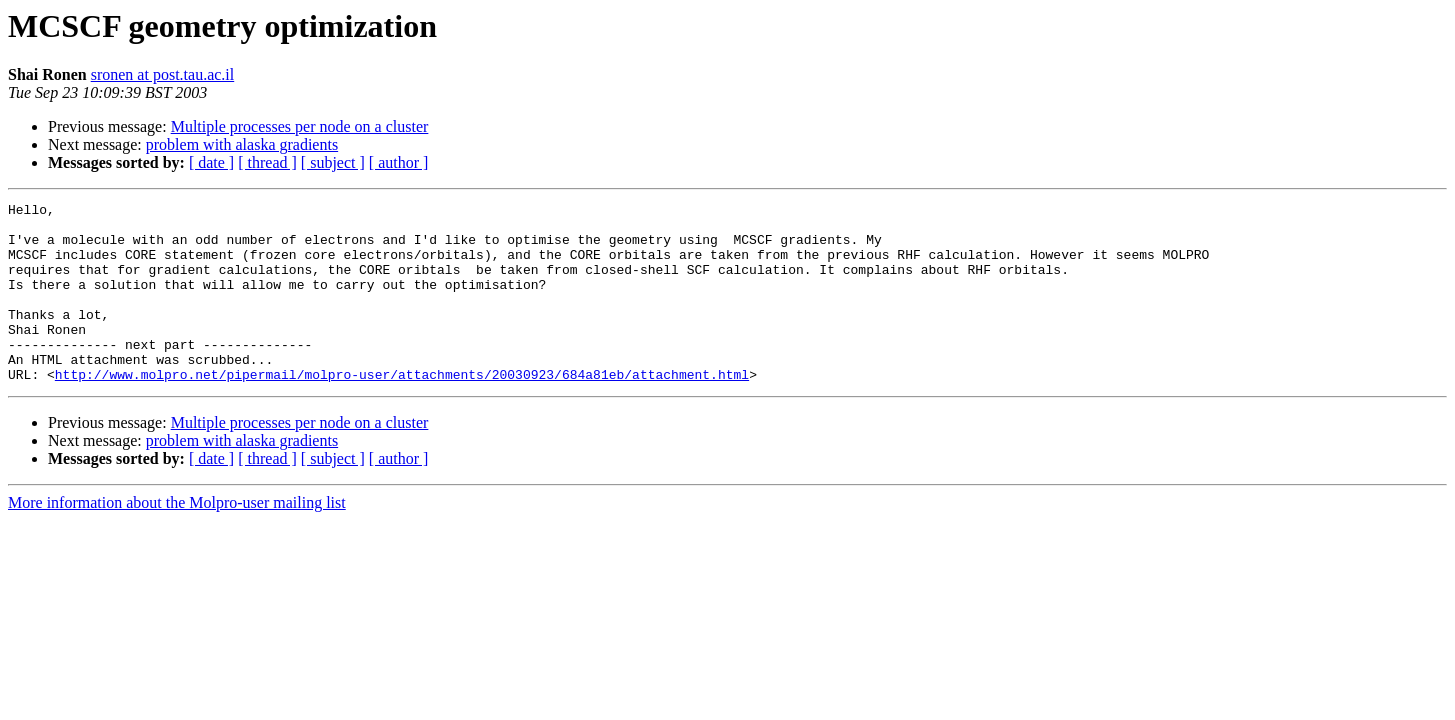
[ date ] (211, 162)
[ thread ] (267, 162)
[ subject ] (333, 162)
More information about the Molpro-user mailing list (177, 538)
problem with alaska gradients (242, 144)
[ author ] (399, 162)
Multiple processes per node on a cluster (300, 126)
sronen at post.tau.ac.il (163, 74)
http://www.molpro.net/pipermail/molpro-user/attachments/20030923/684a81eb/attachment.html (402, 410)
